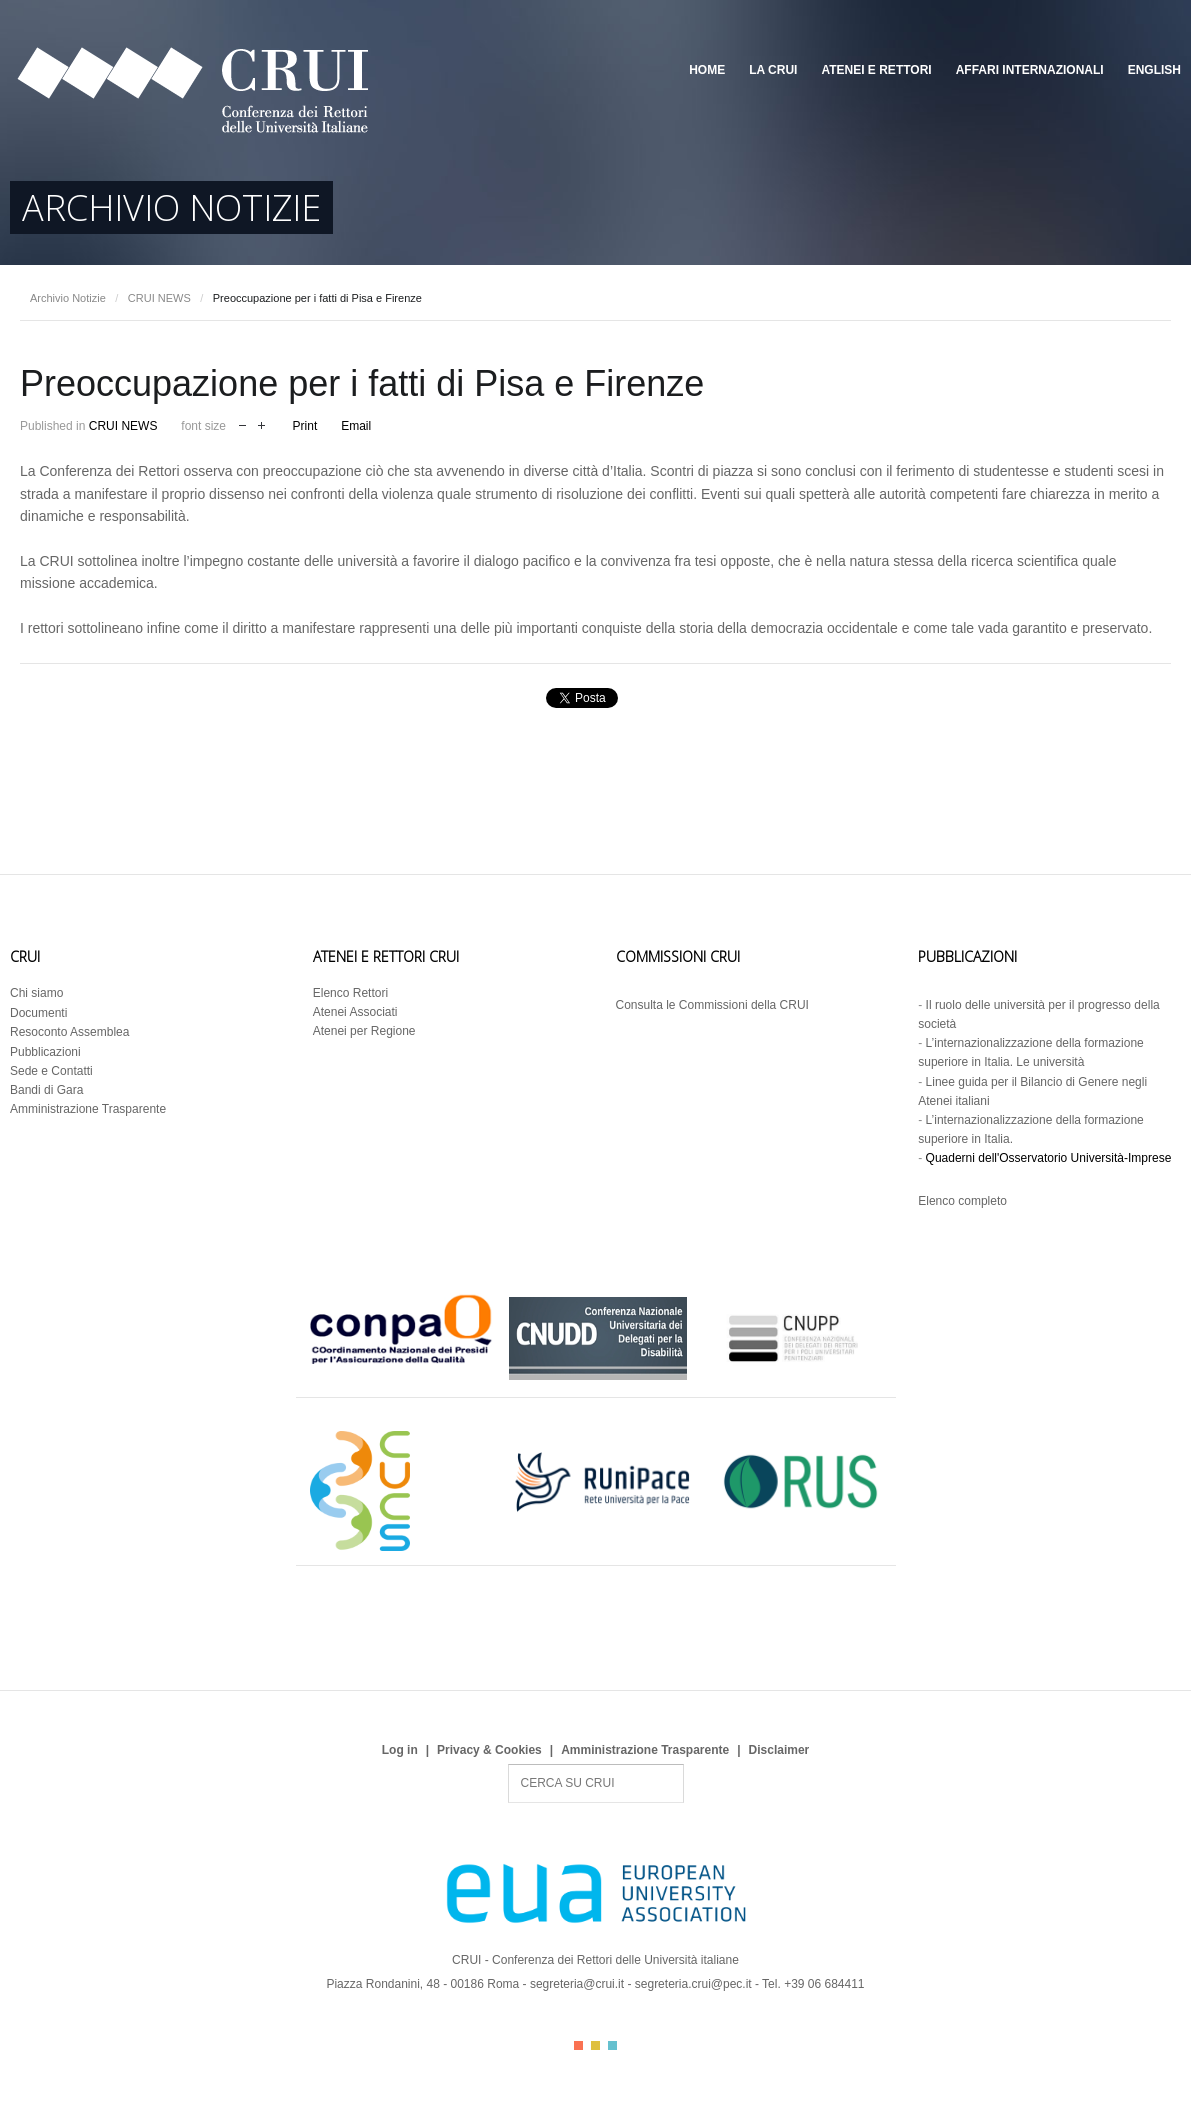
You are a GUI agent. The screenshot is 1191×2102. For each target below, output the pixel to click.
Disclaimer (779, 1750)
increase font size (261, 423)
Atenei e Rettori (876, 70)
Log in (400, 1750)
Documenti (38, 1013)
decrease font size (242, 423)
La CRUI (773, 70)
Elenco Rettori (350, 993)
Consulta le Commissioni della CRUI (712, 1005)
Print (305, 426)
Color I (578, 2045)
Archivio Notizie (68, 298)
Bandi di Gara (46, 1090)
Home (707, 70)
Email (356, 426)
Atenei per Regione (364, 1031)
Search (508, 1764)
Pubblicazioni (45, 1052)
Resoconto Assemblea (69, 1032)
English (1154, 70)
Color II (595, 2045)
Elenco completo (962, 1201)
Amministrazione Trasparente (88, 1109)
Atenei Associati (355, 1012)
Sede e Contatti (51, 1071)
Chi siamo (36, 993)
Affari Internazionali (1030, 70)
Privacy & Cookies (489, 1750)
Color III (612, 2045)
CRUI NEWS (159, 298)
